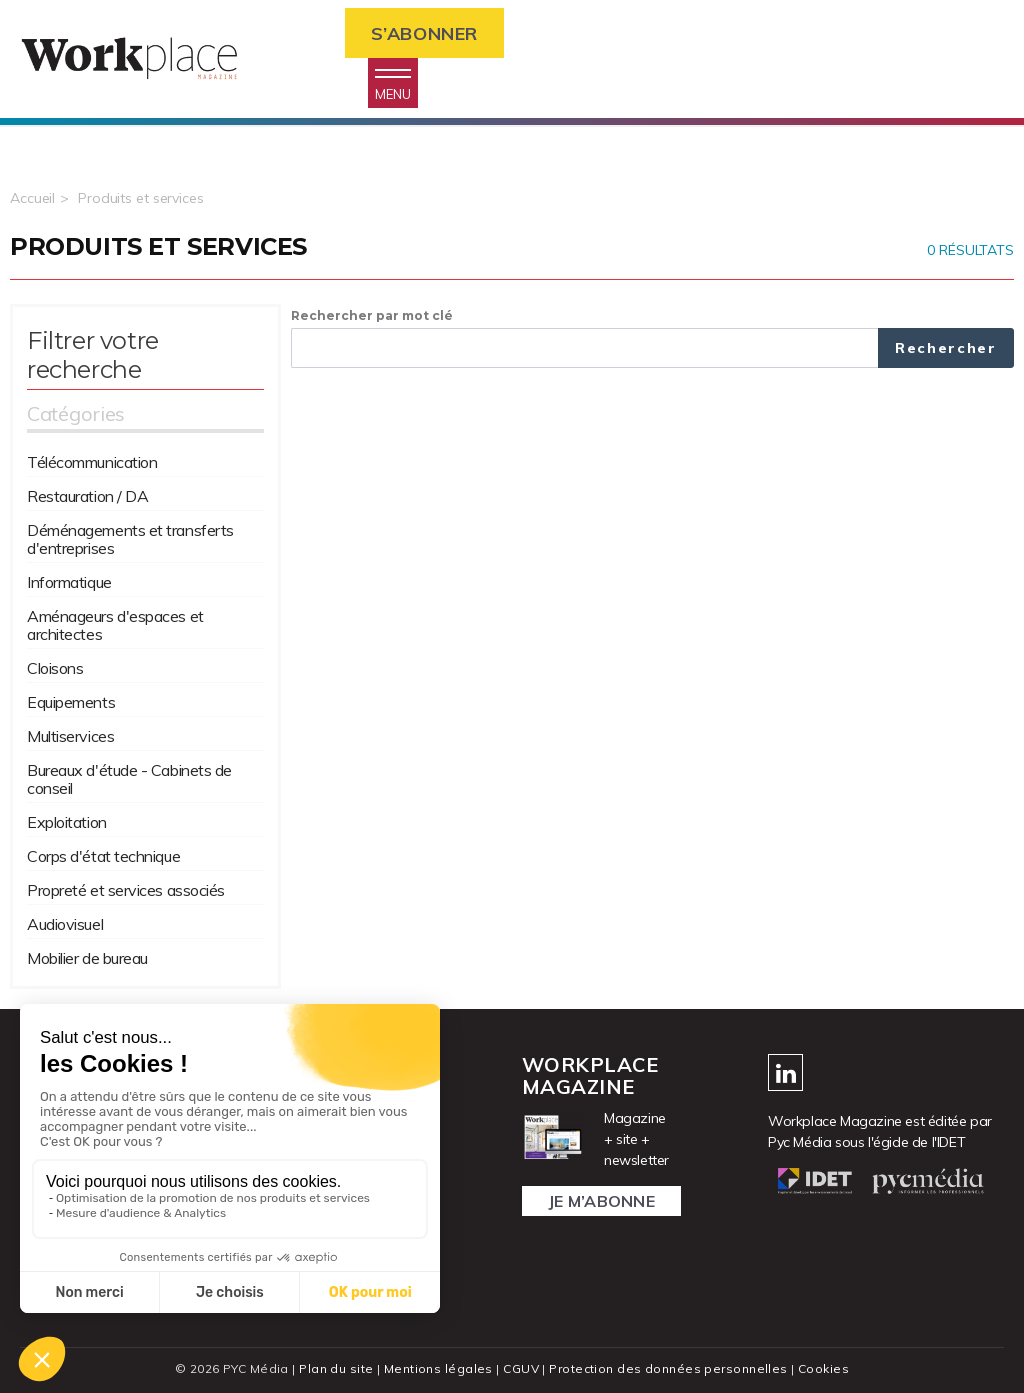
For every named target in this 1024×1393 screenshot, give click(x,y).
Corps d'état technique (103, 856)
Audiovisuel (65, 924)
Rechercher (946, 348)
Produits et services (141, 198)
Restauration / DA (87, 496)
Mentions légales (438, 1368)
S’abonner (424, 33)
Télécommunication (92, 462)
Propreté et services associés (126, 890)
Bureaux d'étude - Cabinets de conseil (129, 779)
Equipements (71, 702)
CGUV (521, 1368)
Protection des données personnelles (668, 1368)
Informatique (69, 582)
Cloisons (55, 668)
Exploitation (67, 822)
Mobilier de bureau (87, 958)
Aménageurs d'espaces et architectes (115, 625)
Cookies (823, 1368)
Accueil (32, 198)
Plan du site (336, 1368)
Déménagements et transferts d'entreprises (130, 539)
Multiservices (70, 736)
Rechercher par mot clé (372, 315)
